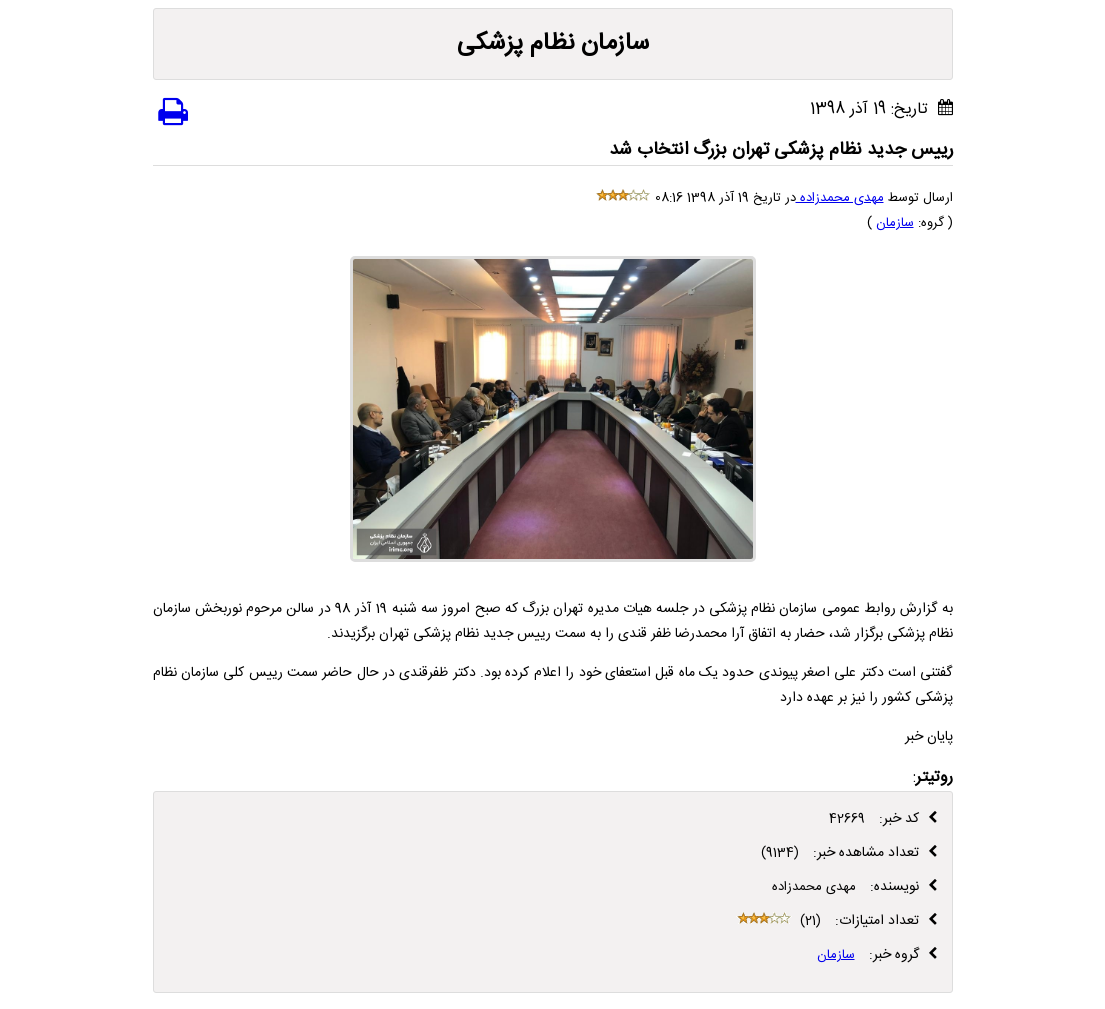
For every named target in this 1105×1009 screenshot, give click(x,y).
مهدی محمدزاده (840, 198)
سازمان (895, 223)
